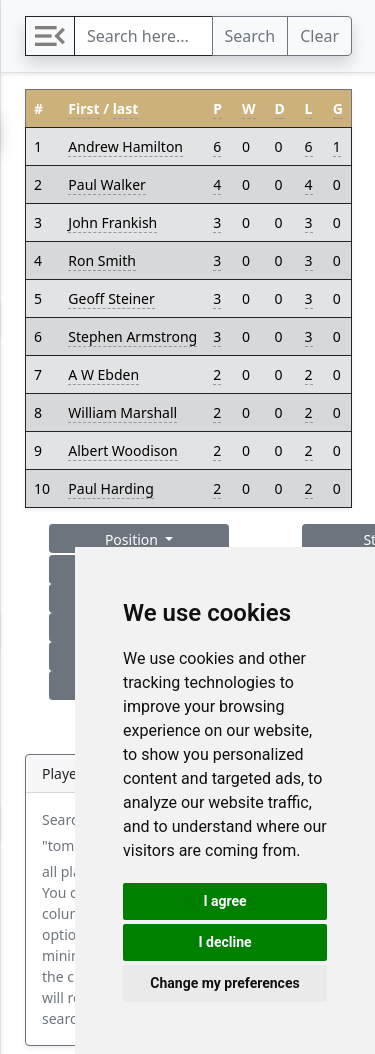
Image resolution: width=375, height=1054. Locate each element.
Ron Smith (102, 260)
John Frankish (112, 222)
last (126, 108)
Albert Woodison (122, 450)
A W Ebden (103, 374)
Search (250, 36)
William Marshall (122, 412)
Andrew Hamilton (125, 146)
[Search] (143, 36)
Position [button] (133, 539)
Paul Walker (107, 184)
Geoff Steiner (111, 298)
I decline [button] (224, 942)
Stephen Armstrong (132, 336)
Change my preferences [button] (224, 983)
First (83, 108)
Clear (319, 36)
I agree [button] (224, 901)
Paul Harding (110, 488)
